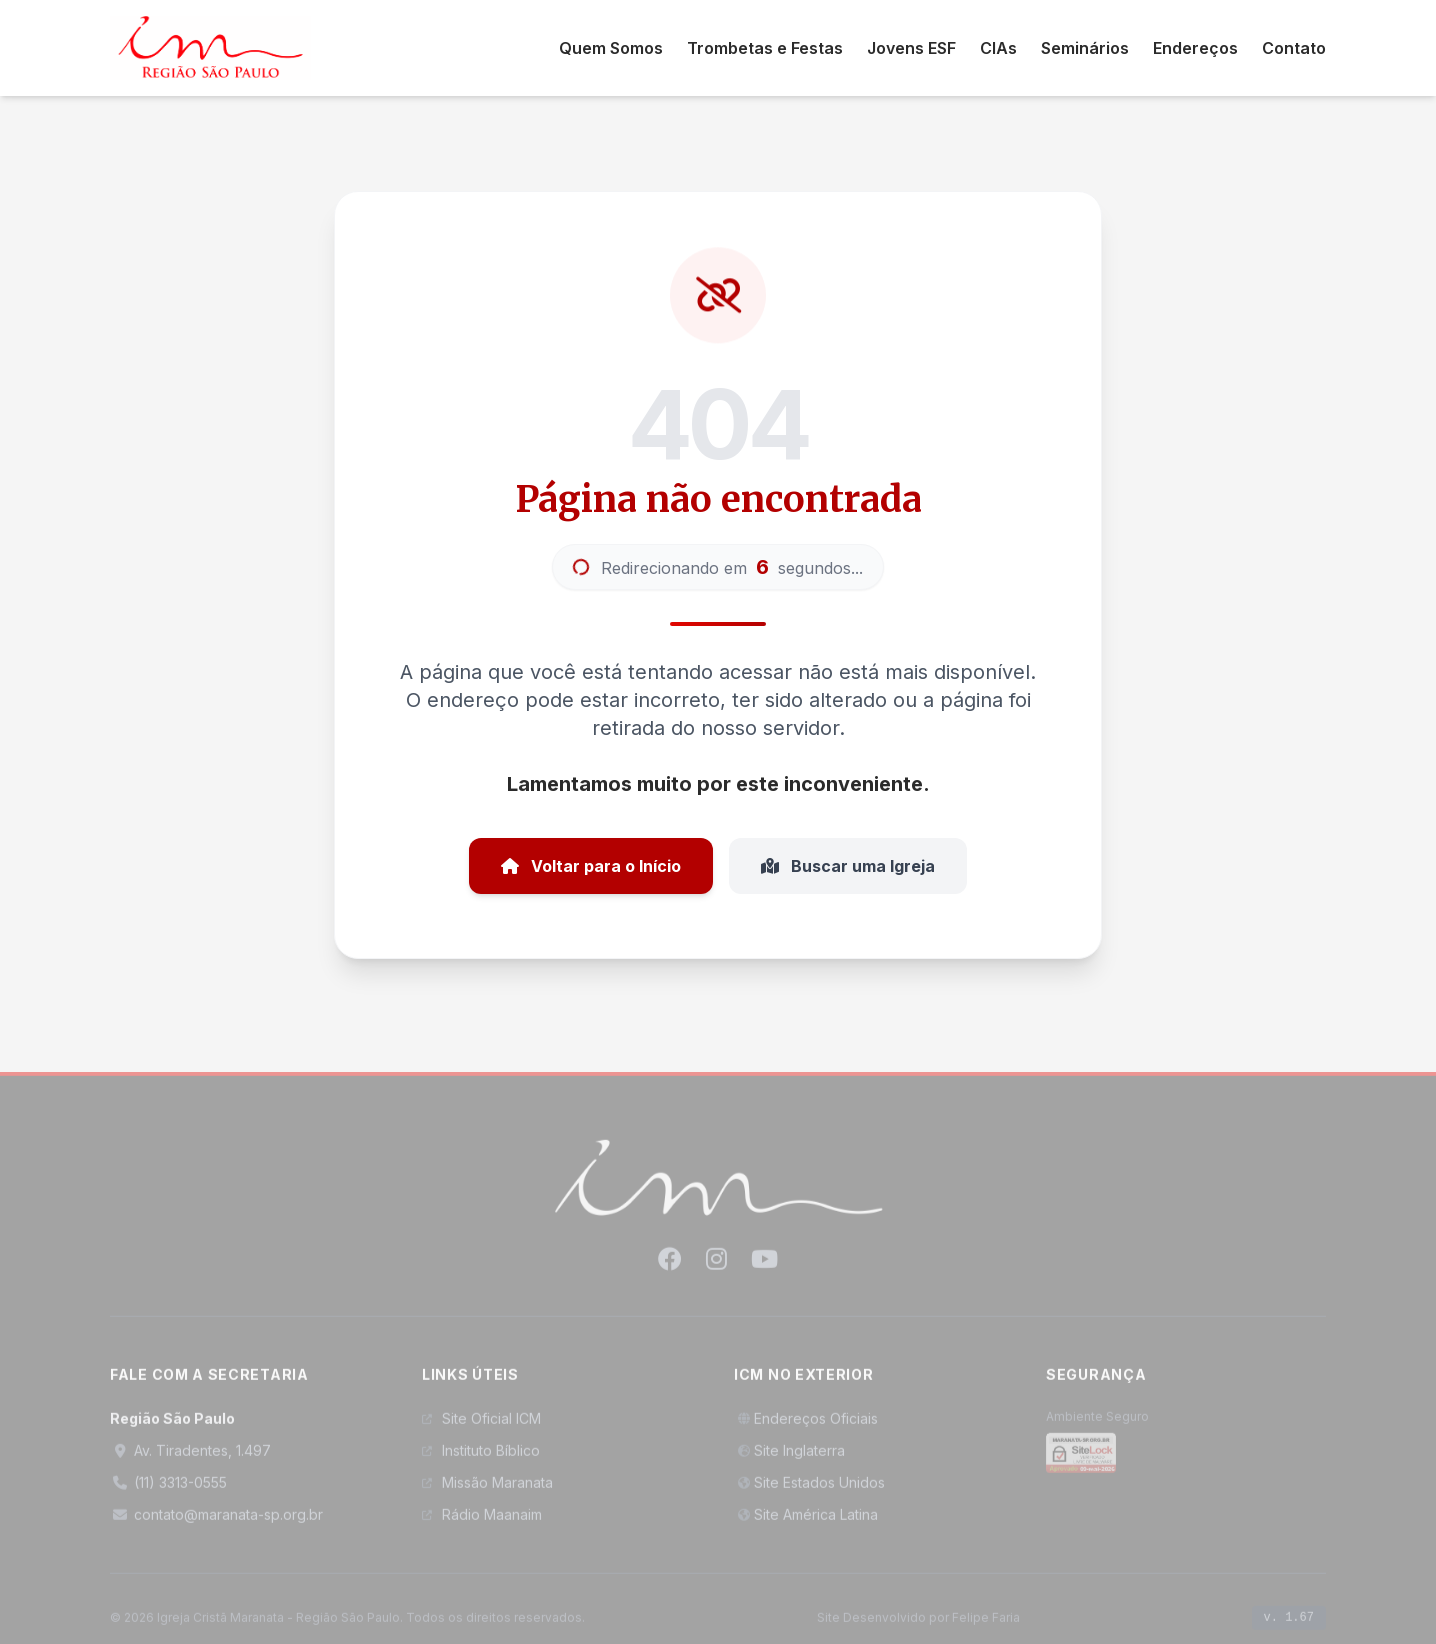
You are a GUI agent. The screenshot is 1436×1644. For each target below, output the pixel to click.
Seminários (1085, 48)
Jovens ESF (911, 48)
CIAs (998, 48)
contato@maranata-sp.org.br (216, 1525)
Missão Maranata (487, 1493)
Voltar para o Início (591, 866)
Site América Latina (806, 1525)
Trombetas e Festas (765, 48)
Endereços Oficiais (806, 1429)
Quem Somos (611, 48)
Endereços (1195, 48)
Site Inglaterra (789, 1461)
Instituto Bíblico (481, 1461)
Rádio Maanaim (482, 1525)
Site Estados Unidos (809, 1493)
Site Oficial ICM (481, 1429)
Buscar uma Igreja (848, 866)
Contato (1294, 48)
